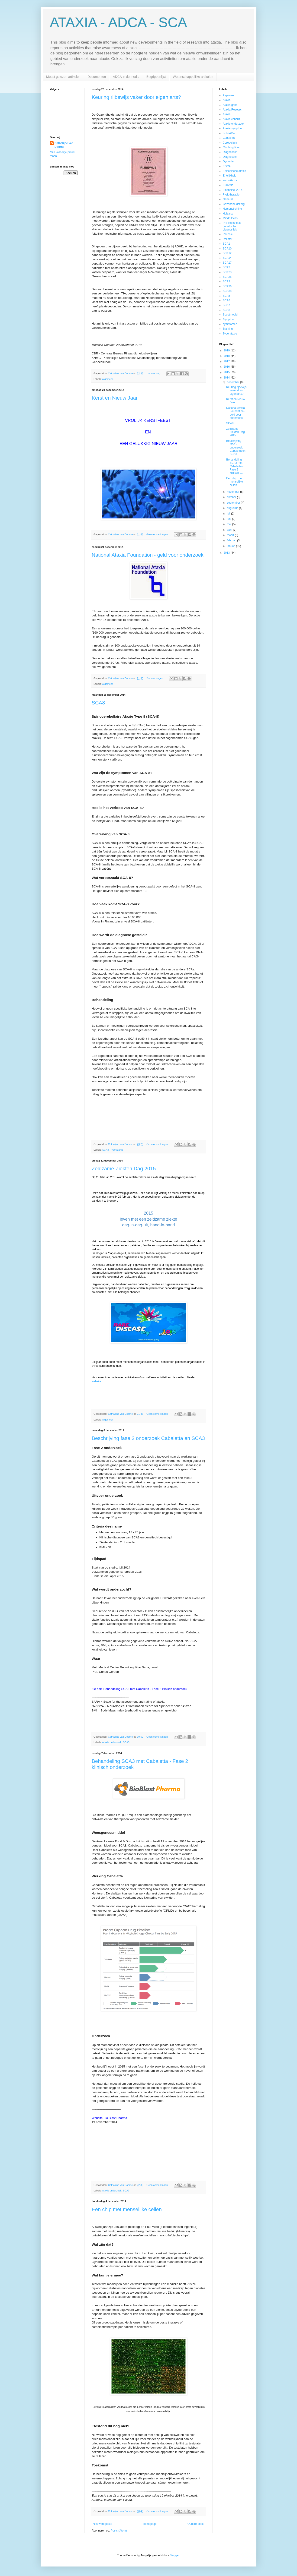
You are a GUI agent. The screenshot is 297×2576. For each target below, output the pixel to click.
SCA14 (227, 257)
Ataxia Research (233, 109)
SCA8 (98, 703)
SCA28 (227, 276)
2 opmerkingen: (155, 678)
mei (229, 524)
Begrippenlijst (156, 77)
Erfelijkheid (229, 175)
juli (229, 513)
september (234, 502)
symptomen (230, 324)
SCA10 (227, 248)
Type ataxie (116, 1149)
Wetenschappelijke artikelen (193, 77)
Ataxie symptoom (233, 128)
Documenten (96, 77)
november (233, 491)
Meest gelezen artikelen (63, 77)
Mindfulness (230, 218)
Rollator (227, 239)
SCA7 (226, 305)
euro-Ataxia (230, 180)
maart (231, 535)
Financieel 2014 (232, 190)
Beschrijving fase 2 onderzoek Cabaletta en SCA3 (148, 1438)
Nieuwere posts (102, 2523)
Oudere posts (195, 2523)
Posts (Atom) (119, 2530)
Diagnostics (230, 152)
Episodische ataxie (234, 171)
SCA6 (226, 300)
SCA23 (227, 272)
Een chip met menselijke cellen (127, 2209)
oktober (232, 497)
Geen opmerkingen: (157, 534)
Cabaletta (229, 137)
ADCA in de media (126, 77)
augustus (233, 508)
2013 (227, 552)
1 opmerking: (153, 373)
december (233, 382)
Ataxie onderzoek (111, 1742)
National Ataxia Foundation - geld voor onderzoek (147, 555)
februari (232, 540)
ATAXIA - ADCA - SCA (118, 22)
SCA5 (226, 295)
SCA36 (227, 286)
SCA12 (227, 253)
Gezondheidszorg (234, 204)
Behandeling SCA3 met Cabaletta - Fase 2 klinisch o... (234, 466)
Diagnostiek (230, 156)
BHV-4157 (229, 133)
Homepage (150, 2523)
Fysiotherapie (231, 194)
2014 (227, 377)
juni (229, 519)
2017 (227, 361)
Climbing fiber (231, 147)
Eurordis (228, 185)
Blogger (174, 2555)
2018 (227, 355)
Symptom (229, 319)
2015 (227, 372)
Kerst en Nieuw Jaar (115, 398)
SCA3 (126, 1742)
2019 (227, 350)
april (230, 529)
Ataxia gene (230, 105)
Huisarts (228, 213)
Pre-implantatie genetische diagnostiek (232, 226)
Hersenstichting (232, 208)
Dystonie (228, 161)
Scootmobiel (230, 314)
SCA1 (226, 243)
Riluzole (228, 234)
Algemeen (107, 379)
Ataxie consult (231, 119)
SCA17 (227, 262)
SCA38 (227, 291)
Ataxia (226, 100)
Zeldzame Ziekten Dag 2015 (124, 1168)
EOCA (227, 166)
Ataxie (226, 114)
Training (228, 328)
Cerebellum (230, 142)
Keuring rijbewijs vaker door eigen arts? (136, 97)
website (96, 1381)
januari (231, 546)
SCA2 (226, 267)
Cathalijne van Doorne (64, 145)
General (228, 199)
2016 (227, 366)
